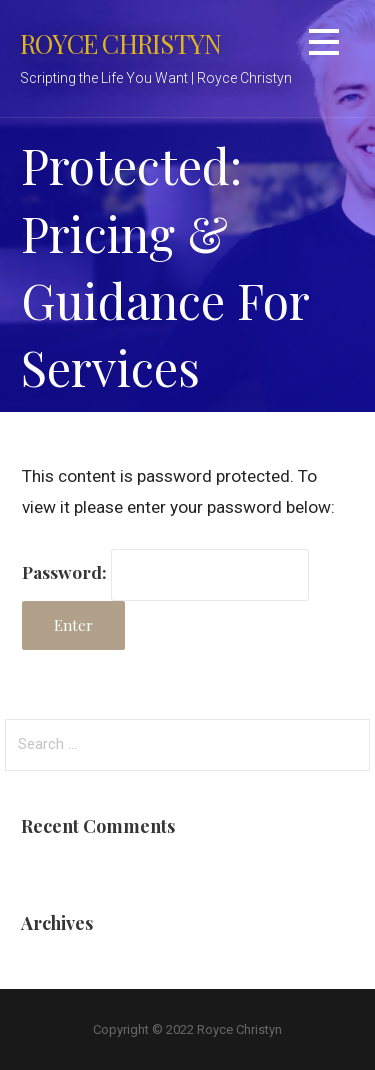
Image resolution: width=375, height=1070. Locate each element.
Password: (165, 571)
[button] (324, 45)
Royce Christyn (120, 43)
